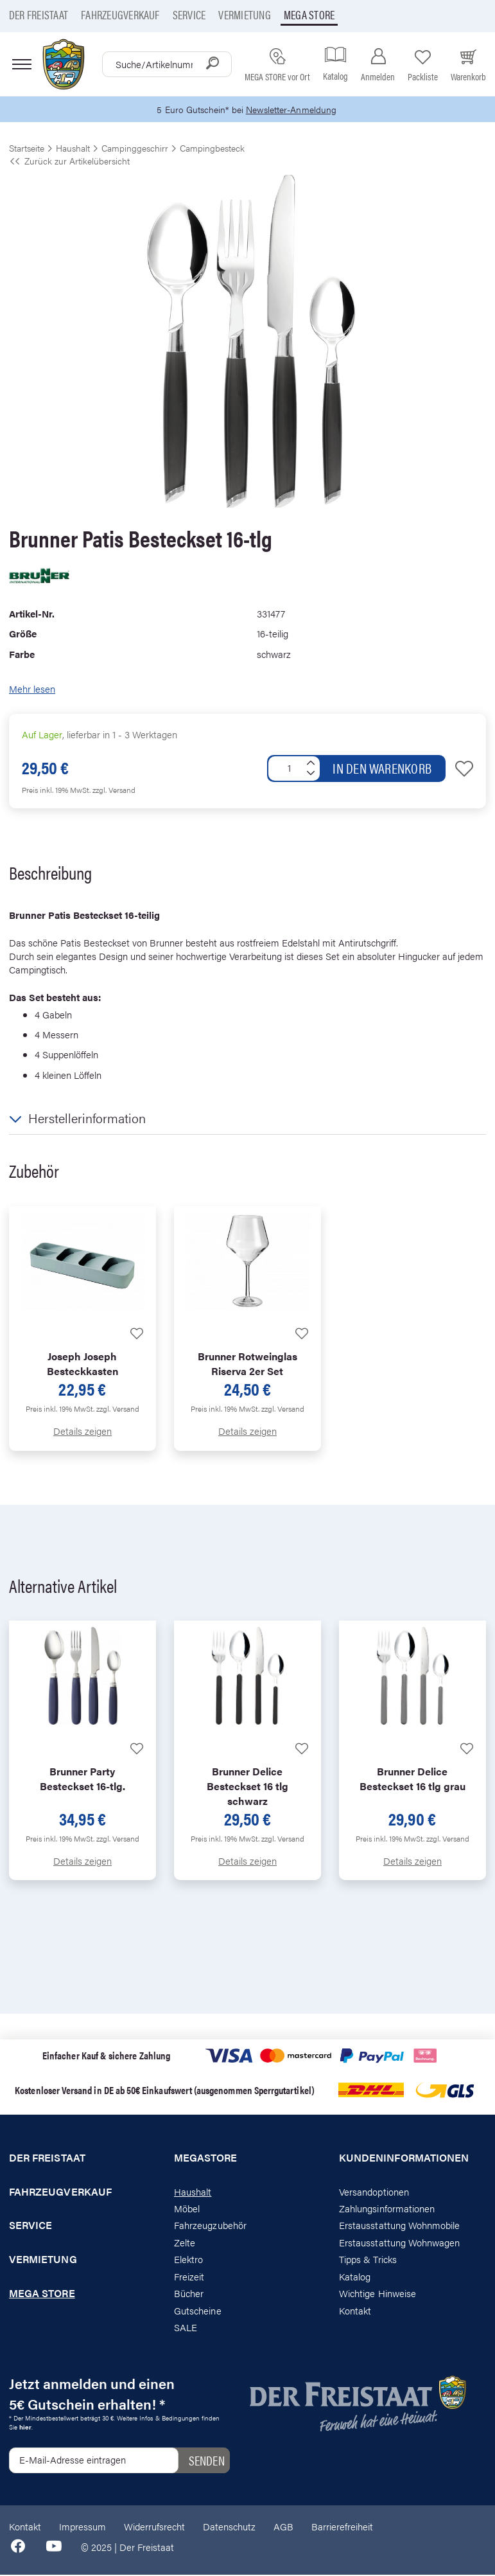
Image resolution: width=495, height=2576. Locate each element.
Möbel (187, 2209)
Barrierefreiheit (342, 2527)
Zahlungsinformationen (387, 2209)
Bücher (189, 2293)
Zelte (184, 2243)
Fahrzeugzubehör (210, 2226)
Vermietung (244, 14)
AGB (283, 2527)
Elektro (188, 2260)
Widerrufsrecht (154, 2527)
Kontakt (355, 2311)
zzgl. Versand (113, 790)
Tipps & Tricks (368, 2260)
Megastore (206, 2158)
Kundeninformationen (404, 2158)
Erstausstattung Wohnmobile (399, 2226)
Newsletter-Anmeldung (293, 109)
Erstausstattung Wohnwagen (399, 2243)
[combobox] (167, 64)
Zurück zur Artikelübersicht (69, 161)
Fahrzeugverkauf (120, 14)
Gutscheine (197, 2311)
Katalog (354, 2277)
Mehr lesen (32, 690)
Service (189, 14)
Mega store (309, 14)
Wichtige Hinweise (377, 2293)
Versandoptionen (374, 2192)
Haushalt (192, 2192)
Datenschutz (229, 2527)
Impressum (82, 2527)
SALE (185, 2327)
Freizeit (189, 2277)
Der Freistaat (38, 14)
